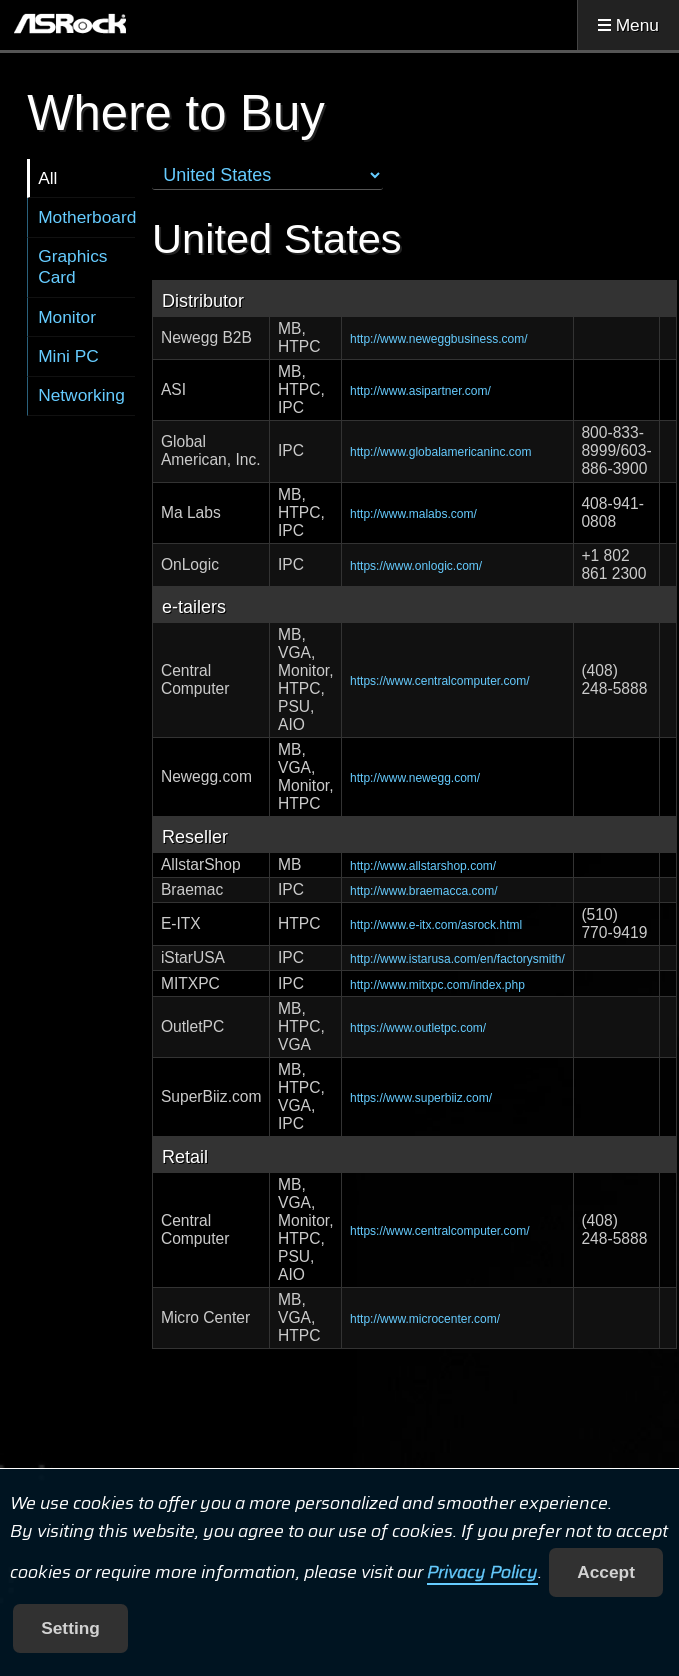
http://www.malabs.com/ (413, 514)
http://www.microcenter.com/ (425, 1319)
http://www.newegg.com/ (415, 778)
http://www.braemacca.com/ (423, 891)
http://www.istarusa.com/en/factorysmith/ (457, 959)
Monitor (67, 317)
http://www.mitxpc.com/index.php (437, 985)
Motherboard (86, 217)
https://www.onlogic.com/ (416, 566)
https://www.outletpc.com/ (418, 1028)
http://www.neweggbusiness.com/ (438, 339)
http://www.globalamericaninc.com (440, 452)
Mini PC (68, 356)
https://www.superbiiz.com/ (421, 1098)
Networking (81, 395)
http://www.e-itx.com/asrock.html (436, 925)
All (47, 178)
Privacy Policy (482, 1572)
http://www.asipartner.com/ (420, 391)
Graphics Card (72, 266)
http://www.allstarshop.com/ (423, 866)
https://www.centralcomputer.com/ (439, 681)
